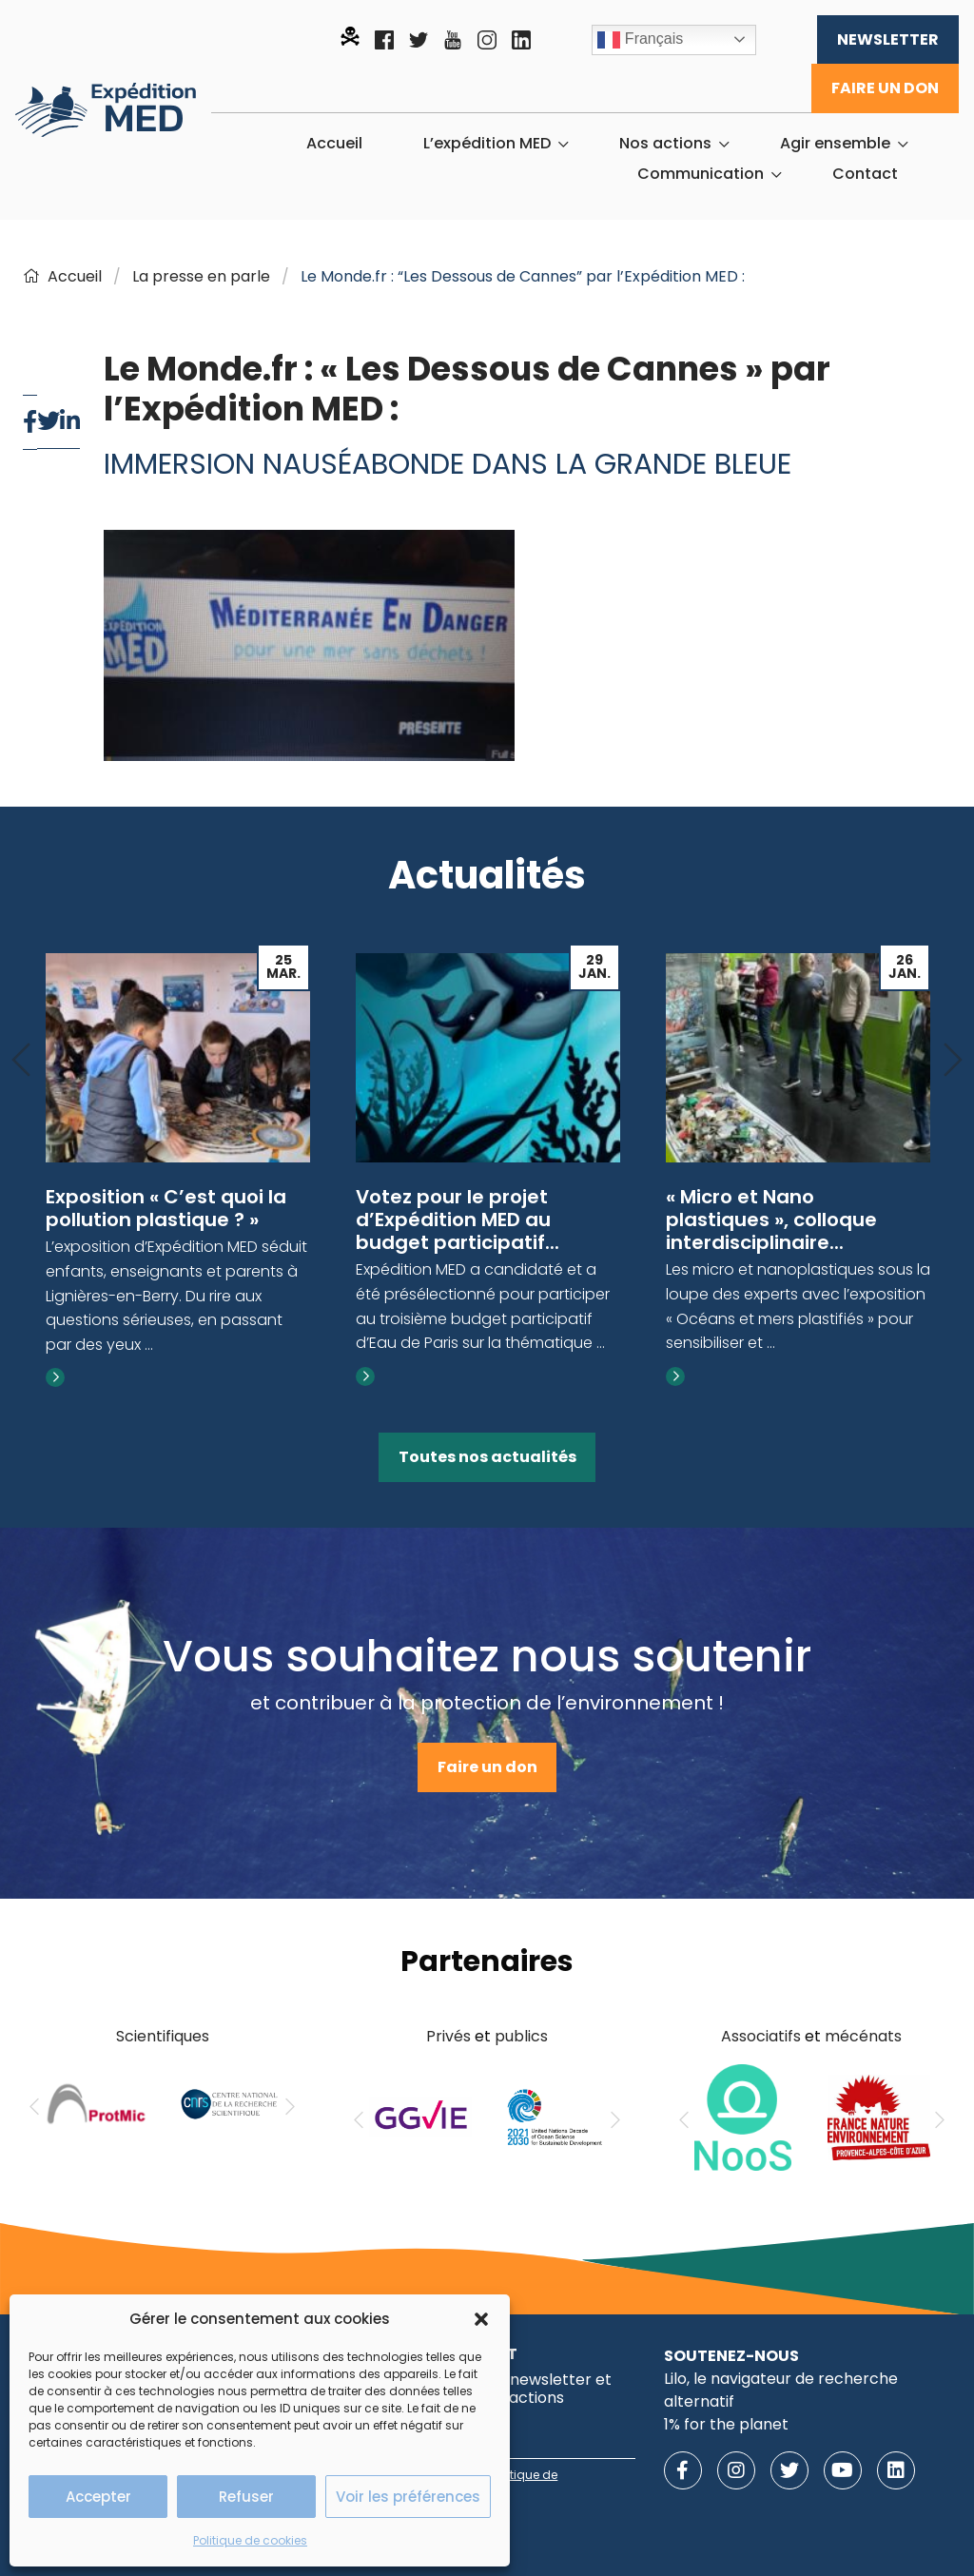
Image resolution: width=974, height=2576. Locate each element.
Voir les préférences (408, 2497)
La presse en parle (201, 276)
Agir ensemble (835, 143)
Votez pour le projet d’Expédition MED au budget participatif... (457, 1219)
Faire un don (885, 88)
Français (640, 40)
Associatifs (761, 2036)
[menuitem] (334, 143)
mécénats (863, 2036)
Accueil (334, 143)
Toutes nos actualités (487, 1457)
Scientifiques (162, 2036)
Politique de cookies (250, 2540)
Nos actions (665, 143)
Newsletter (888, 39)
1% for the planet (726, 2424)
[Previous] (20, 1061)
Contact (865, 174)
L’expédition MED (487, 143)
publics (521, 2036)
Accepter (98, 2497)
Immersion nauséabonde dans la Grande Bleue (447, 464)
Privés (448, 2036)
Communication (700, 174)
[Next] (953, 1061)
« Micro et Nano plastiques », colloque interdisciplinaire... (771, 1219)
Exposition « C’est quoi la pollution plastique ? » (166, 1208)
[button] (481, 2319)
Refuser (246, 2497)
